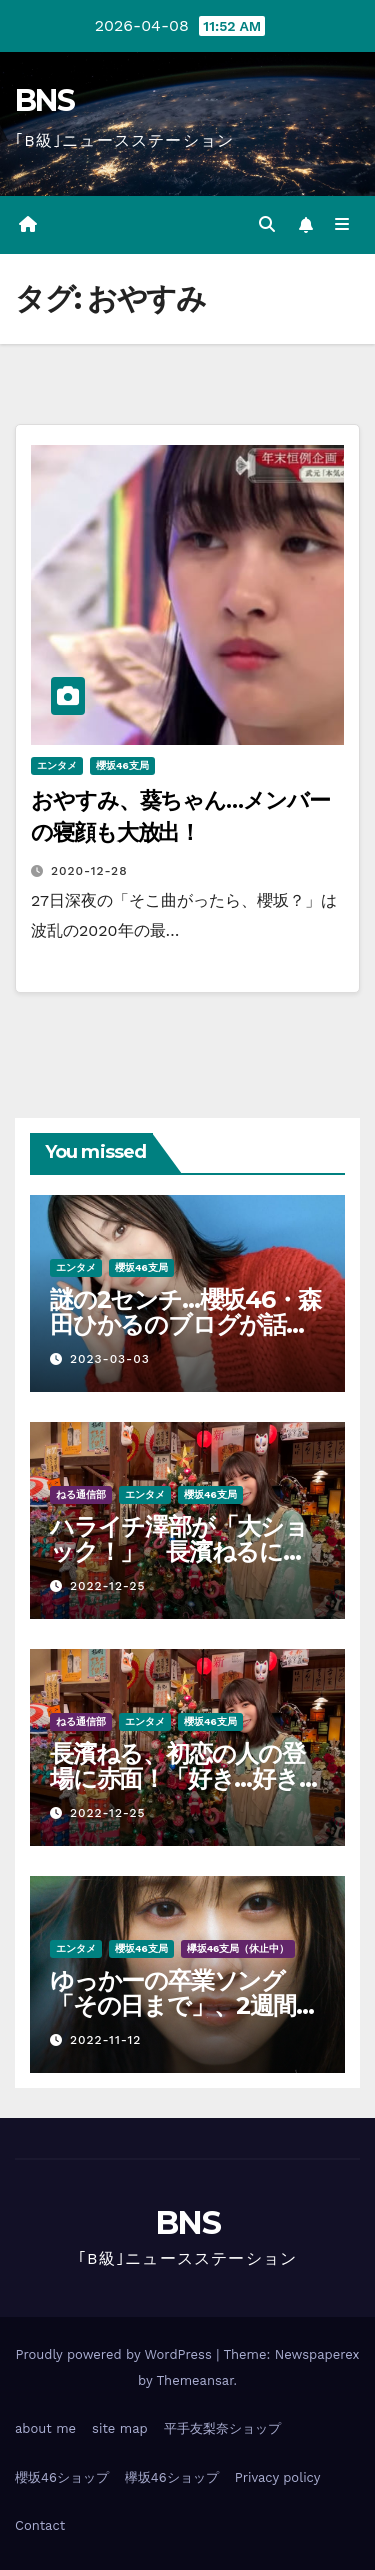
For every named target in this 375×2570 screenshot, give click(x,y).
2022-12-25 (108, 1586)
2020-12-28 (89, 871)
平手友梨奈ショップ (222, 2428)
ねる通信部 (81, 1494)
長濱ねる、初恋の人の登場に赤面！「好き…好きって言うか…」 (186, 1778)
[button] (267, 224)
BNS (44, 100)
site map (120, 2428)
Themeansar (195, 2380)
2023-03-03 (110, 1359)
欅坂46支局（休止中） (238, 1948)
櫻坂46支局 (122, 765)
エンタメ (57, 765)
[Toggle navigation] (342, 225)
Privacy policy (278, 2477)
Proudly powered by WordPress (115, 2354)
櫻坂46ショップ (62, 2477)
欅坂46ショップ (172, 2477)
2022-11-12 (105, 2040)
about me (45, 2428)
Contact (40, 2525)
